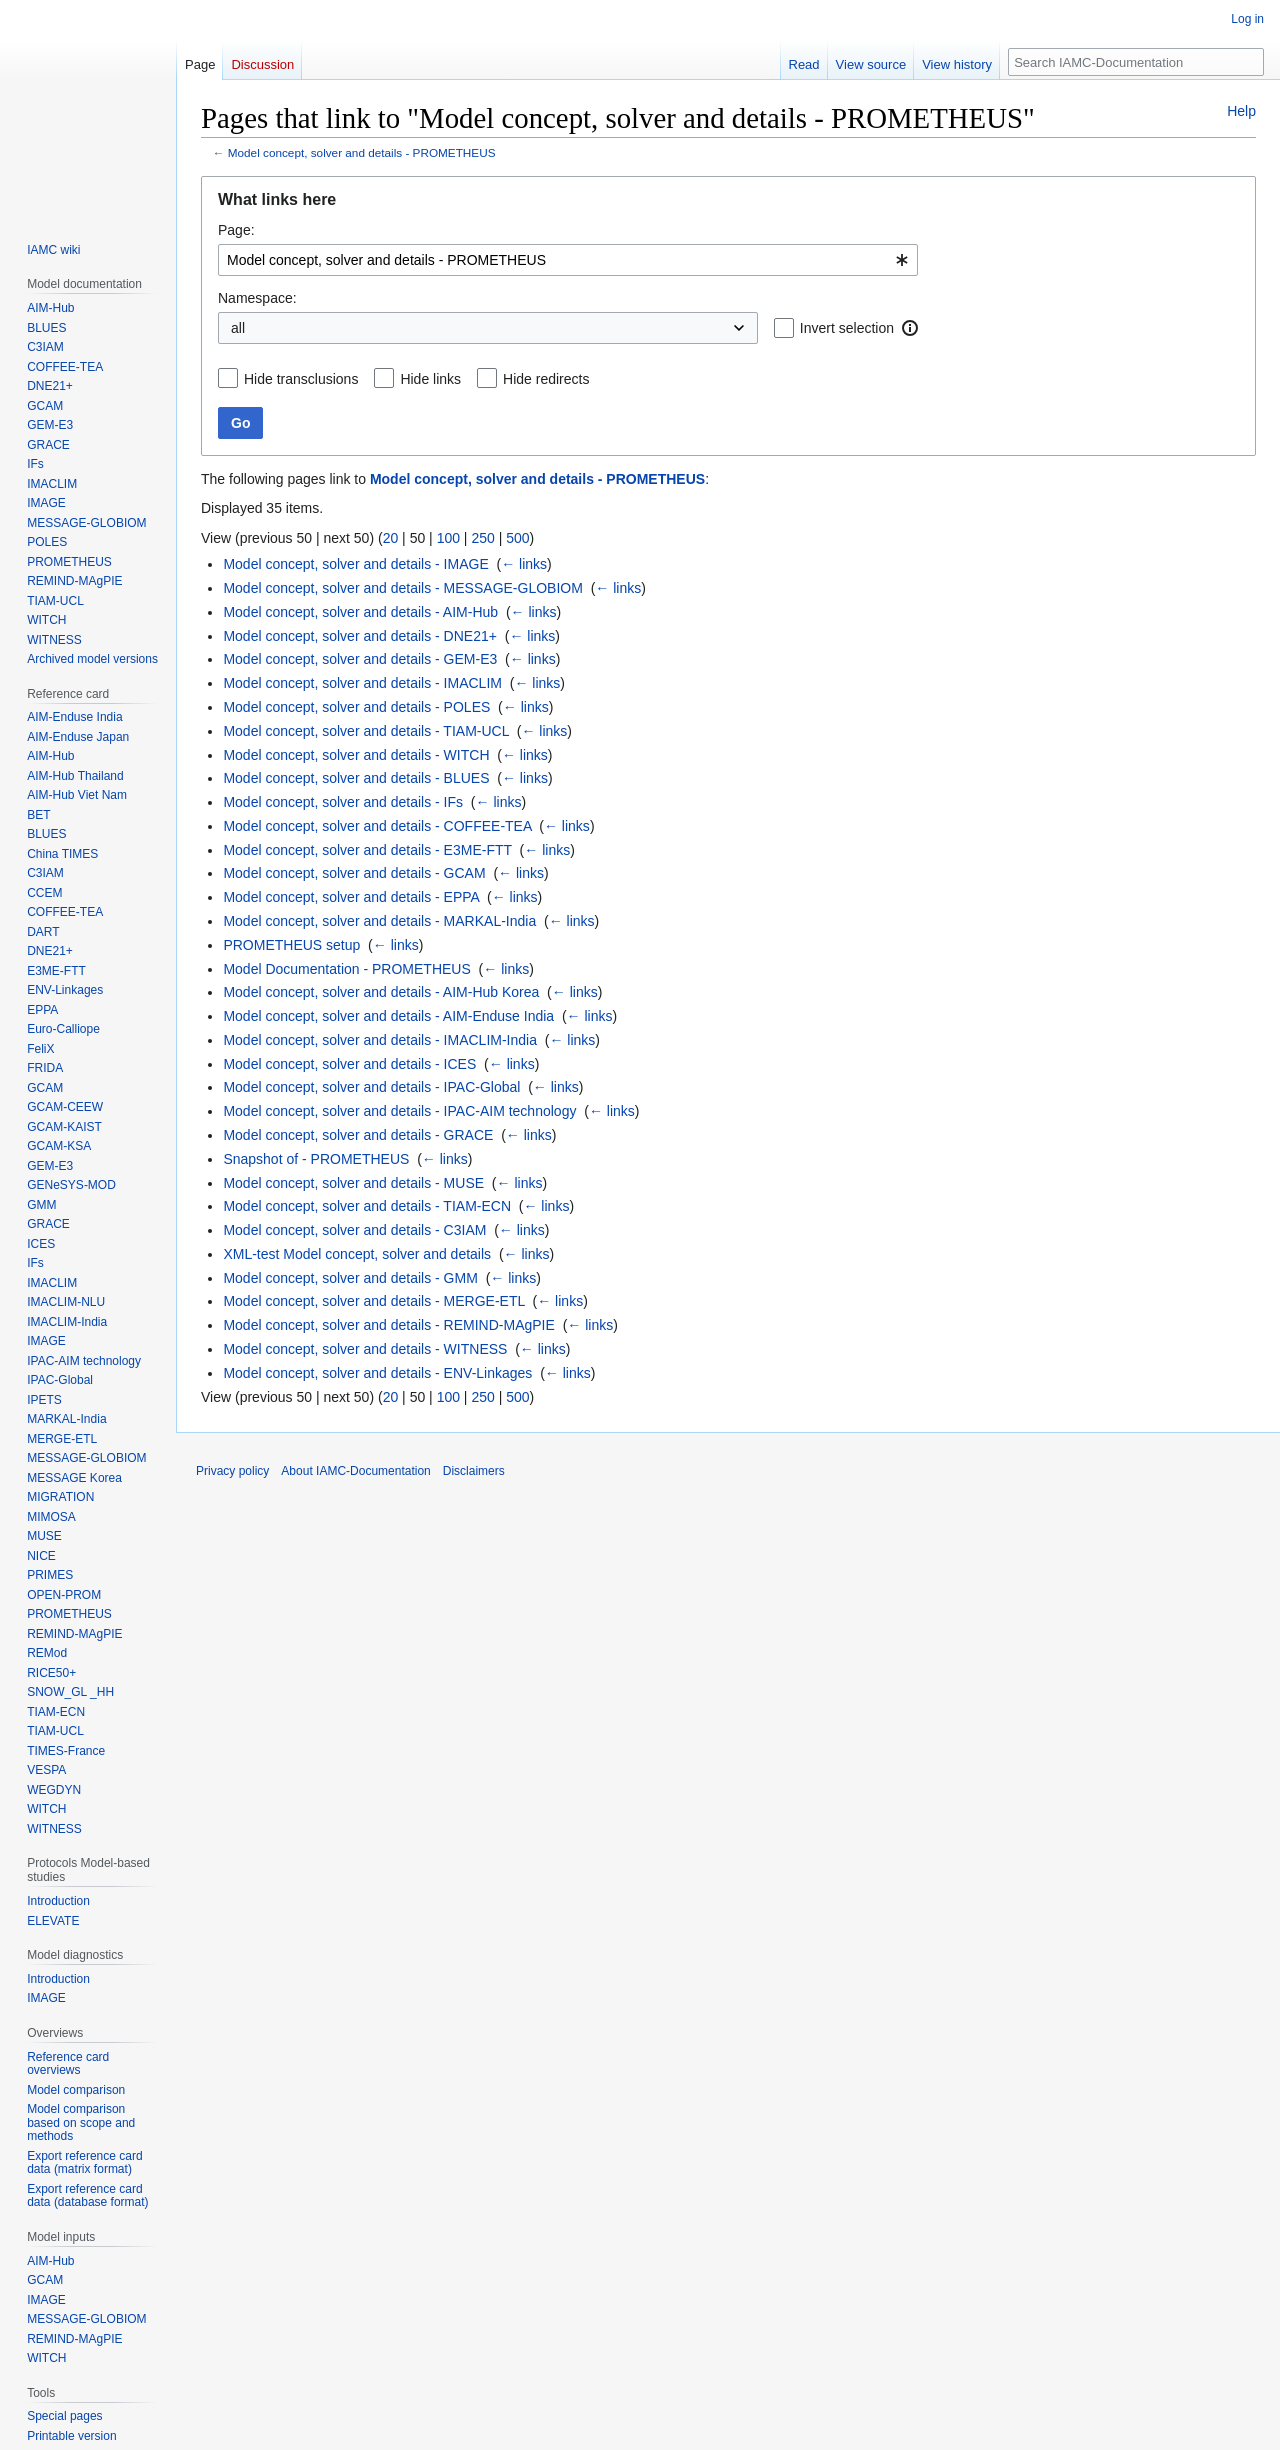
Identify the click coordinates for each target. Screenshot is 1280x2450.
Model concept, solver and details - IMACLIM (362, 683)
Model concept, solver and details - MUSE (353, 1183)
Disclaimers (474, 1471)
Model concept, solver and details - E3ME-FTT (367, 850)
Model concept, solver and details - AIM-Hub (360, 612)
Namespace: (257, 298)
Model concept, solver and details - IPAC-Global (371, 1087)
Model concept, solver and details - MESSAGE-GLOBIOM (402, 588)
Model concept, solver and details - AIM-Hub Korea (381, 992)
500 (517, 538)
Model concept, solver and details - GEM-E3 (360, 659)
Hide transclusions (301, 379)
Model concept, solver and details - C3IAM (354, 1230)
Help (1241, 111)
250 (482, 538)
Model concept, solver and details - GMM (350, 1278)
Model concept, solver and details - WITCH (356, 755)
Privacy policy (232, 1471)
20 (391, 538)
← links (524, 564)
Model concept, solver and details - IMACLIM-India (380, 1040)
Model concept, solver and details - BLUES (356, 778)
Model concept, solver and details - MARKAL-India (379, 921)
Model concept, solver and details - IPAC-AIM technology (399, 1111)
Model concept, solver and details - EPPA (351, 897)
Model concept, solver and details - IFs (343, 802)
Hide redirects (546, 379)
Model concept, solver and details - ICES (349, 1064)
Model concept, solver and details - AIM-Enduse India (388, 1016)
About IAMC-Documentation (355, 1471)
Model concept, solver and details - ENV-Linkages (377, 1373)
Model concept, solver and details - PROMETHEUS (362, 152)
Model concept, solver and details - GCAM (354, 873)
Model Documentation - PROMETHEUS (346, 969)
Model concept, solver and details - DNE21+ (360, 636)
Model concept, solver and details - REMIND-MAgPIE (388, 1325)
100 (448, 538)
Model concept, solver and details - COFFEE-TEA (377, 826)
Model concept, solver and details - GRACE (358, 1135)
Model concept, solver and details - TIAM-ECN (367, 1206)
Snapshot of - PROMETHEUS (316, 1159)
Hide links (430, 379)
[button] (910, 328)
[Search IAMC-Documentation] (1136, 62)
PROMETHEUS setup (291, 945)
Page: (236, 230)
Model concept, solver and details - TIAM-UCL (366, 731)
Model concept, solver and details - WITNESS (365, 1349)
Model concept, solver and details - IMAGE (355, 564)
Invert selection (847, 328)
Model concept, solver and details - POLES (356, 707)
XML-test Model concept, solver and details (357, 1254)
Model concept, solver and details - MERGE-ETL (373, 1301)
